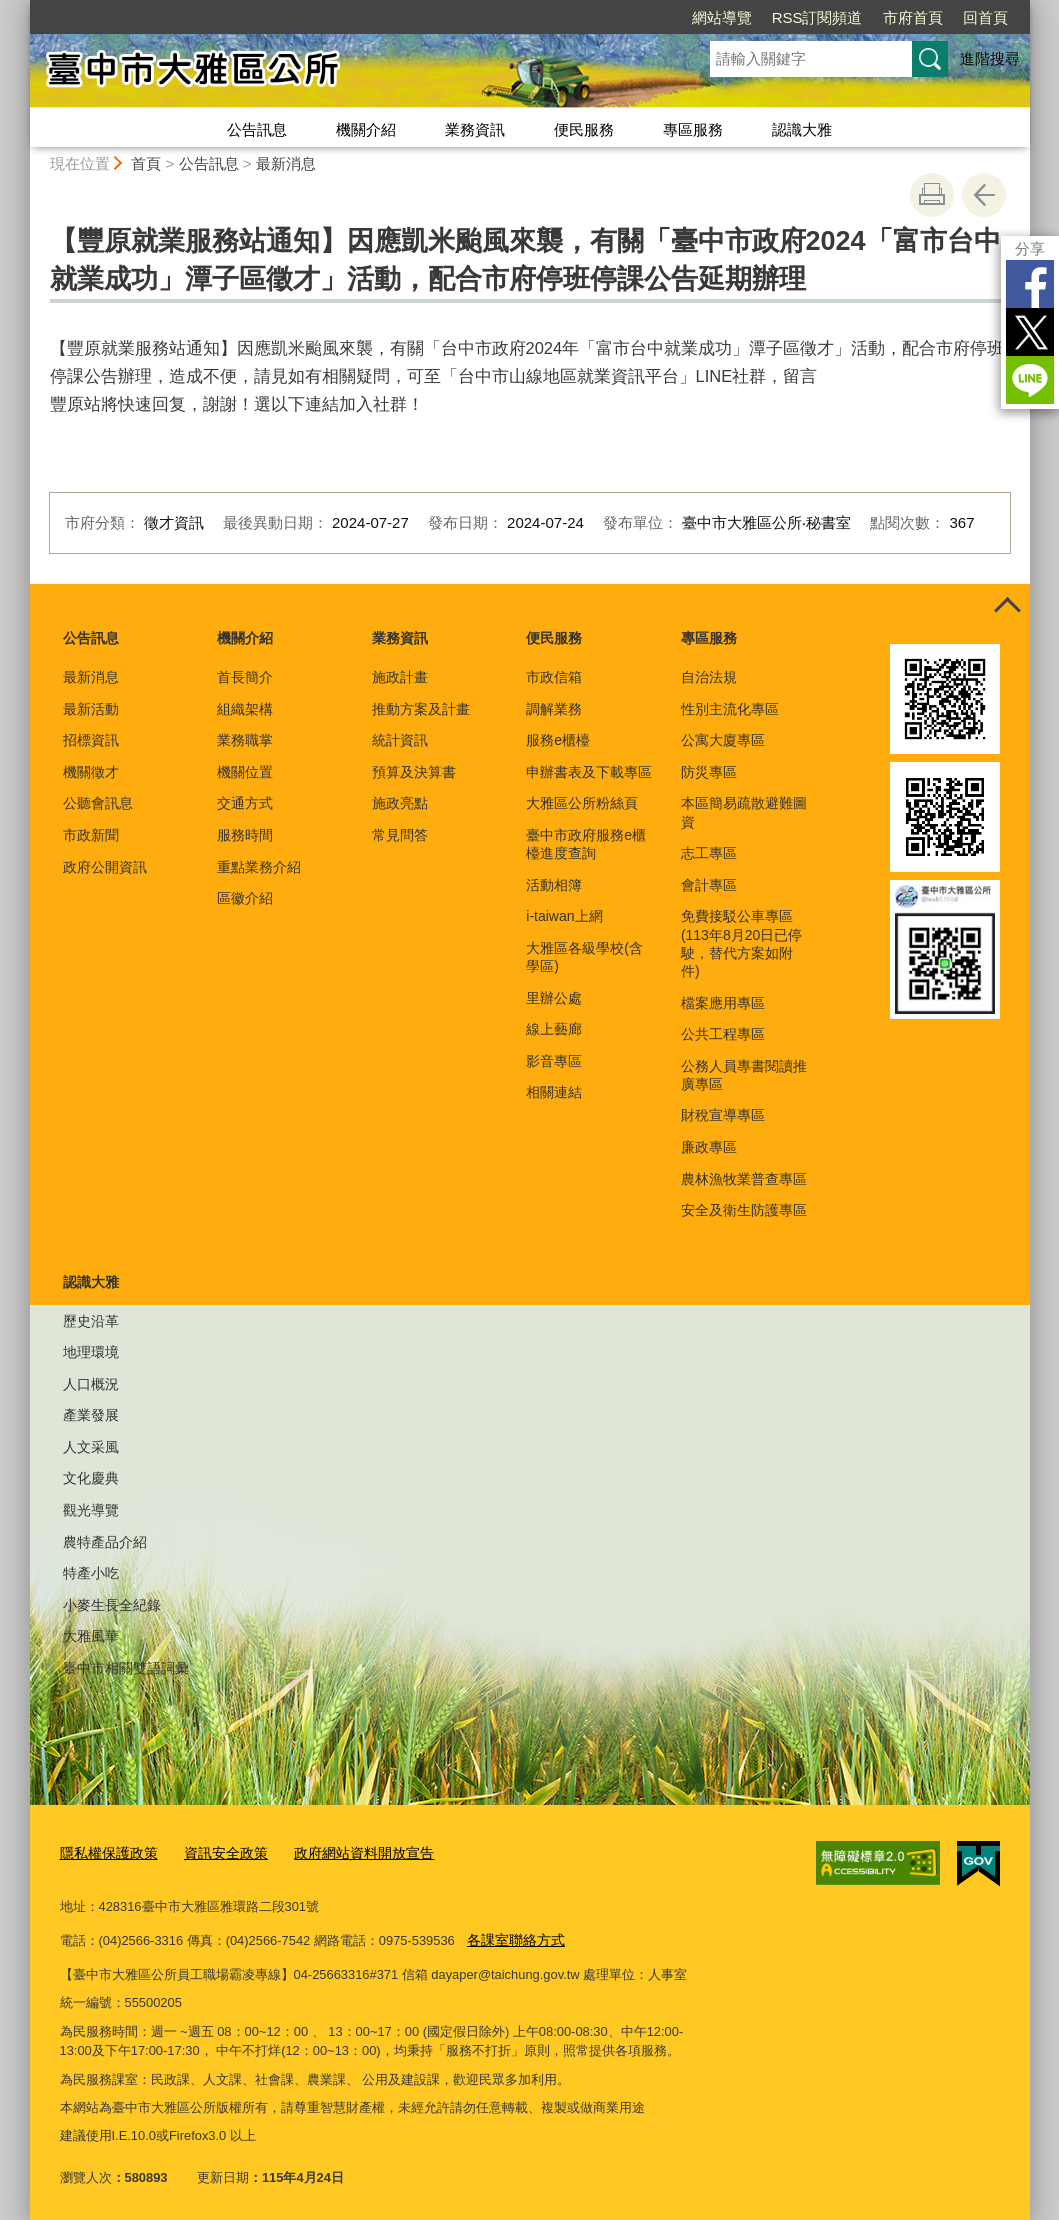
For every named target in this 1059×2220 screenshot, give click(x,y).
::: (21, 8)
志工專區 (709, 853)
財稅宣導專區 (723, 1115)
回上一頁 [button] (984, 195)
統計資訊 (400, 740)
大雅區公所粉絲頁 (582, 803)
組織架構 (245, 709)
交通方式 (245, 803)
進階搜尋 (990, 58)
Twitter (1030, 332)
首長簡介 (245, 677)
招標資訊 (91, 740)
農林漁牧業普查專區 (744, 1179)
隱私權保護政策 (105, 1850)
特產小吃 (91, 1573)
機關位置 (245, 772)
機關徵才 (91, 772)
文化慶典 (91, 1478)
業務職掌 (245, 740)
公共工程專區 (723, 1034)
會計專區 (709, 885)
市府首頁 (913, 17)
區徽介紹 (245, 898)
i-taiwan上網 (564, 916)
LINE (1030, 380)
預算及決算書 (414, 772)
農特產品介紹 (105, 1542)
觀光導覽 (91, 1510)
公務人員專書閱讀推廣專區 (744, 1075)
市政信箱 (554, 677)
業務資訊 (475, 129)
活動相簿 (554, 885)
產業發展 (91, 1415)
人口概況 (91, 1384)
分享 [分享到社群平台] (1030, 248)
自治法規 (709, 677)
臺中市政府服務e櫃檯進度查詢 (586, 844)
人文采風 (91, 1447)
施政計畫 (400, 677)
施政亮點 (400, 803)
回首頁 (985, 17)
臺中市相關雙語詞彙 (126, 1668)
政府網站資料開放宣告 (346, 1850)
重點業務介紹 (259, 867)
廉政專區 (709, 1147)
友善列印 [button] (932, 195)
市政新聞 (91, 835)
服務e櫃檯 (558, 740)
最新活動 (91, 709)
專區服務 (693, 129)
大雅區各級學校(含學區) (584, 957)
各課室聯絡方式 (512, 1935)
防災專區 (709, 772)
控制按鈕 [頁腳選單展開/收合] (1008, 606)
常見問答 (400, 835)
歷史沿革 (91, 1321)
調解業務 (554, 709)
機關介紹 (366, 129)
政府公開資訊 (105, 867)
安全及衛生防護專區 (744, 1210)
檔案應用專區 (723, 1003)
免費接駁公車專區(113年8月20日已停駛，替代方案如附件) (741, 943)
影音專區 (554, 1061)
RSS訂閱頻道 (817, 17)
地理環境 (91, 1352)
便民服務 (584, 129)
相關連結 (554, 1092)
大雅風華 (91, 1636)
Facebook (1030, 284)
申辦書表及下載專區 (589, 772)
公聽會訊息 (98, 803)
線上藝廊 (554, 1029)
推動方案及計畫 (421, 709)
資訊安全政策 (216, 1850)
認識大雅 (802, 129)
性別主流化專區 (730, 709)
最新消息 (286, 163)
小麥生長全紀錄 (112, 1605)
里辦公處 (554, 998)
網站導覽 (722, 17)
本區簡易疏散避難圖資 (744, 812)
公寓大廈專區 (723, 740)
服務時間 (245, 835)
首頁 (146, 163)
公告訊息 (257, 129)
